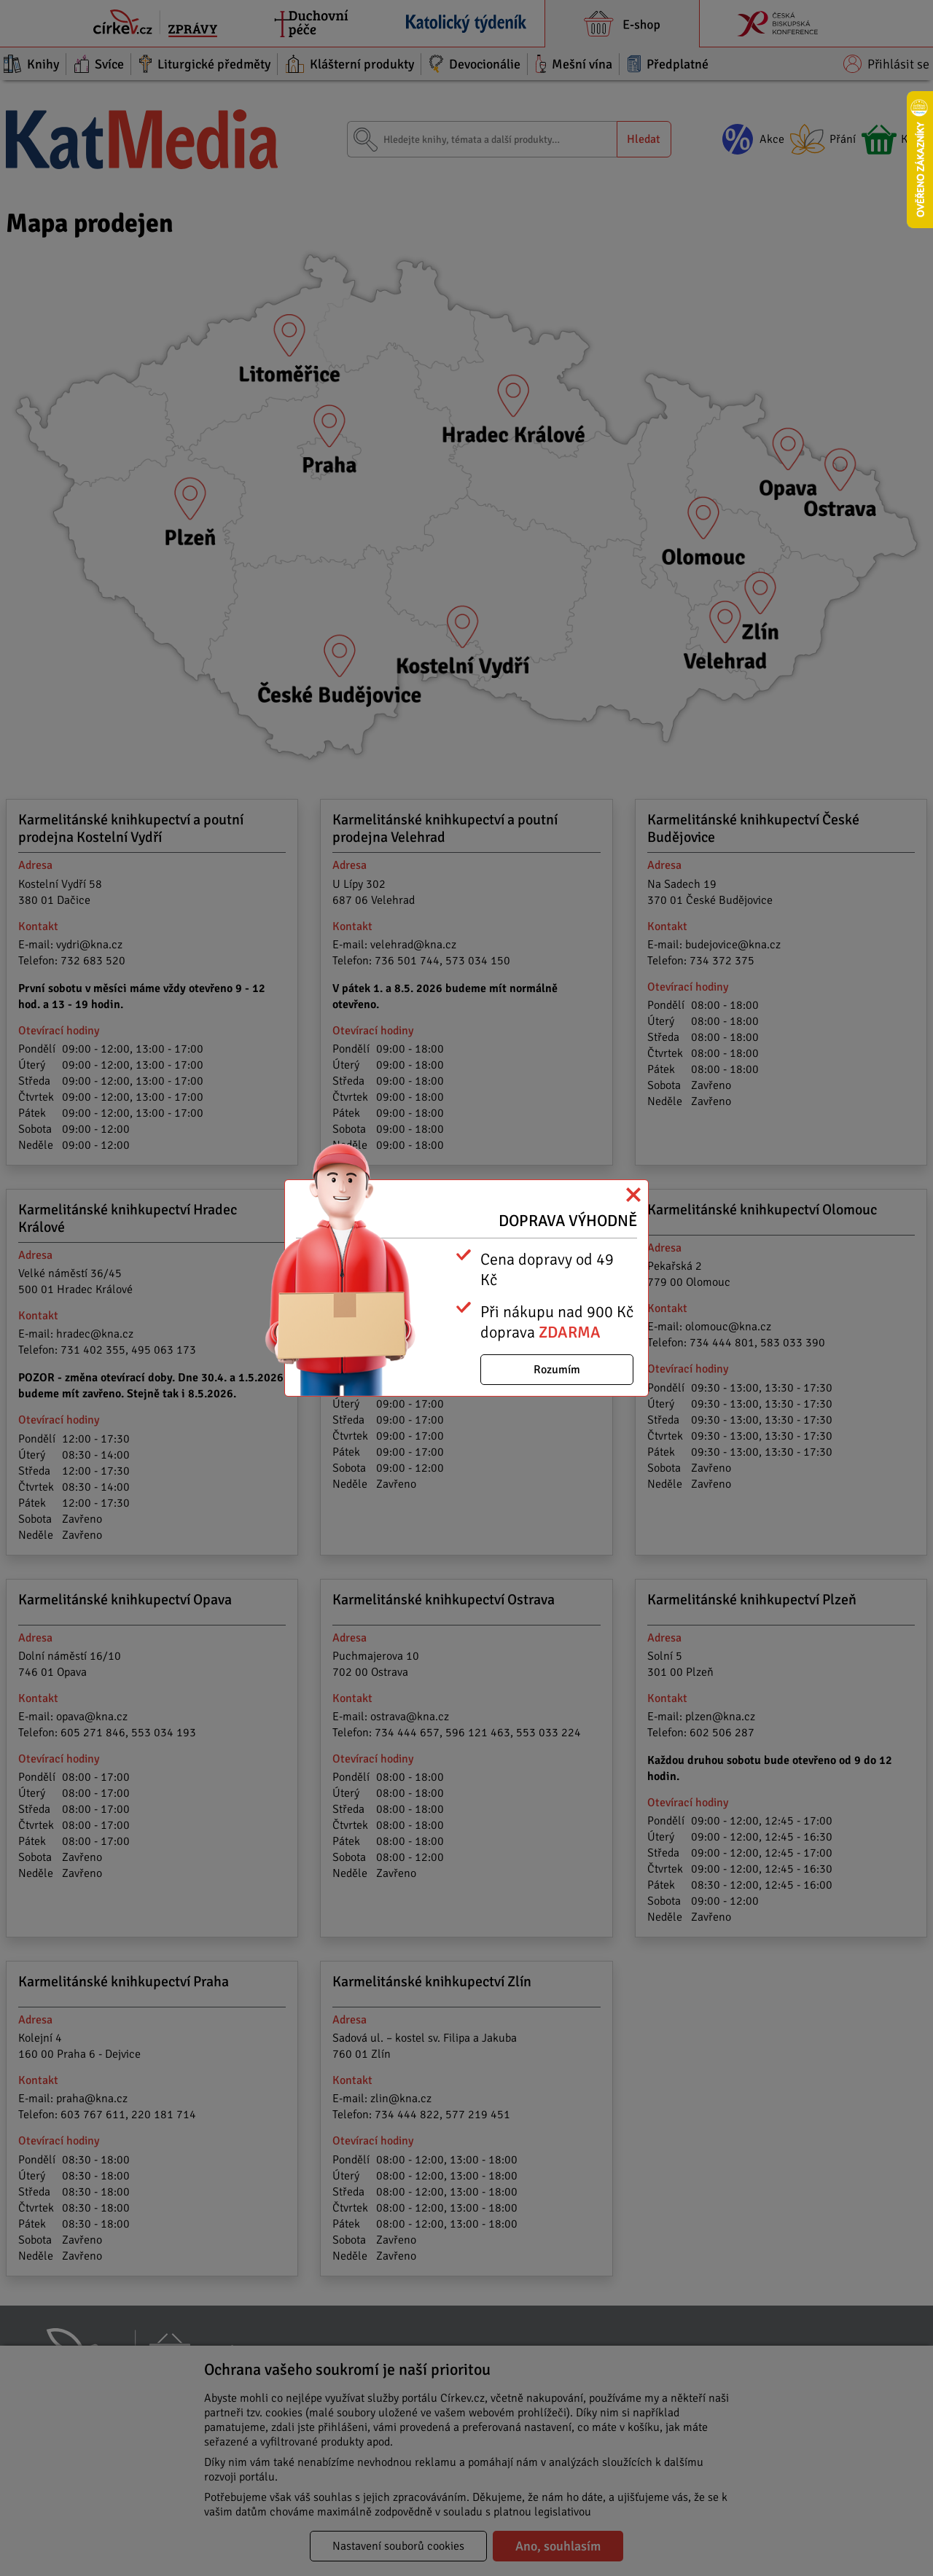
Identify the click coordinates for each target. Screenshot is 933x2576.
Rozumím (557, 1369)
